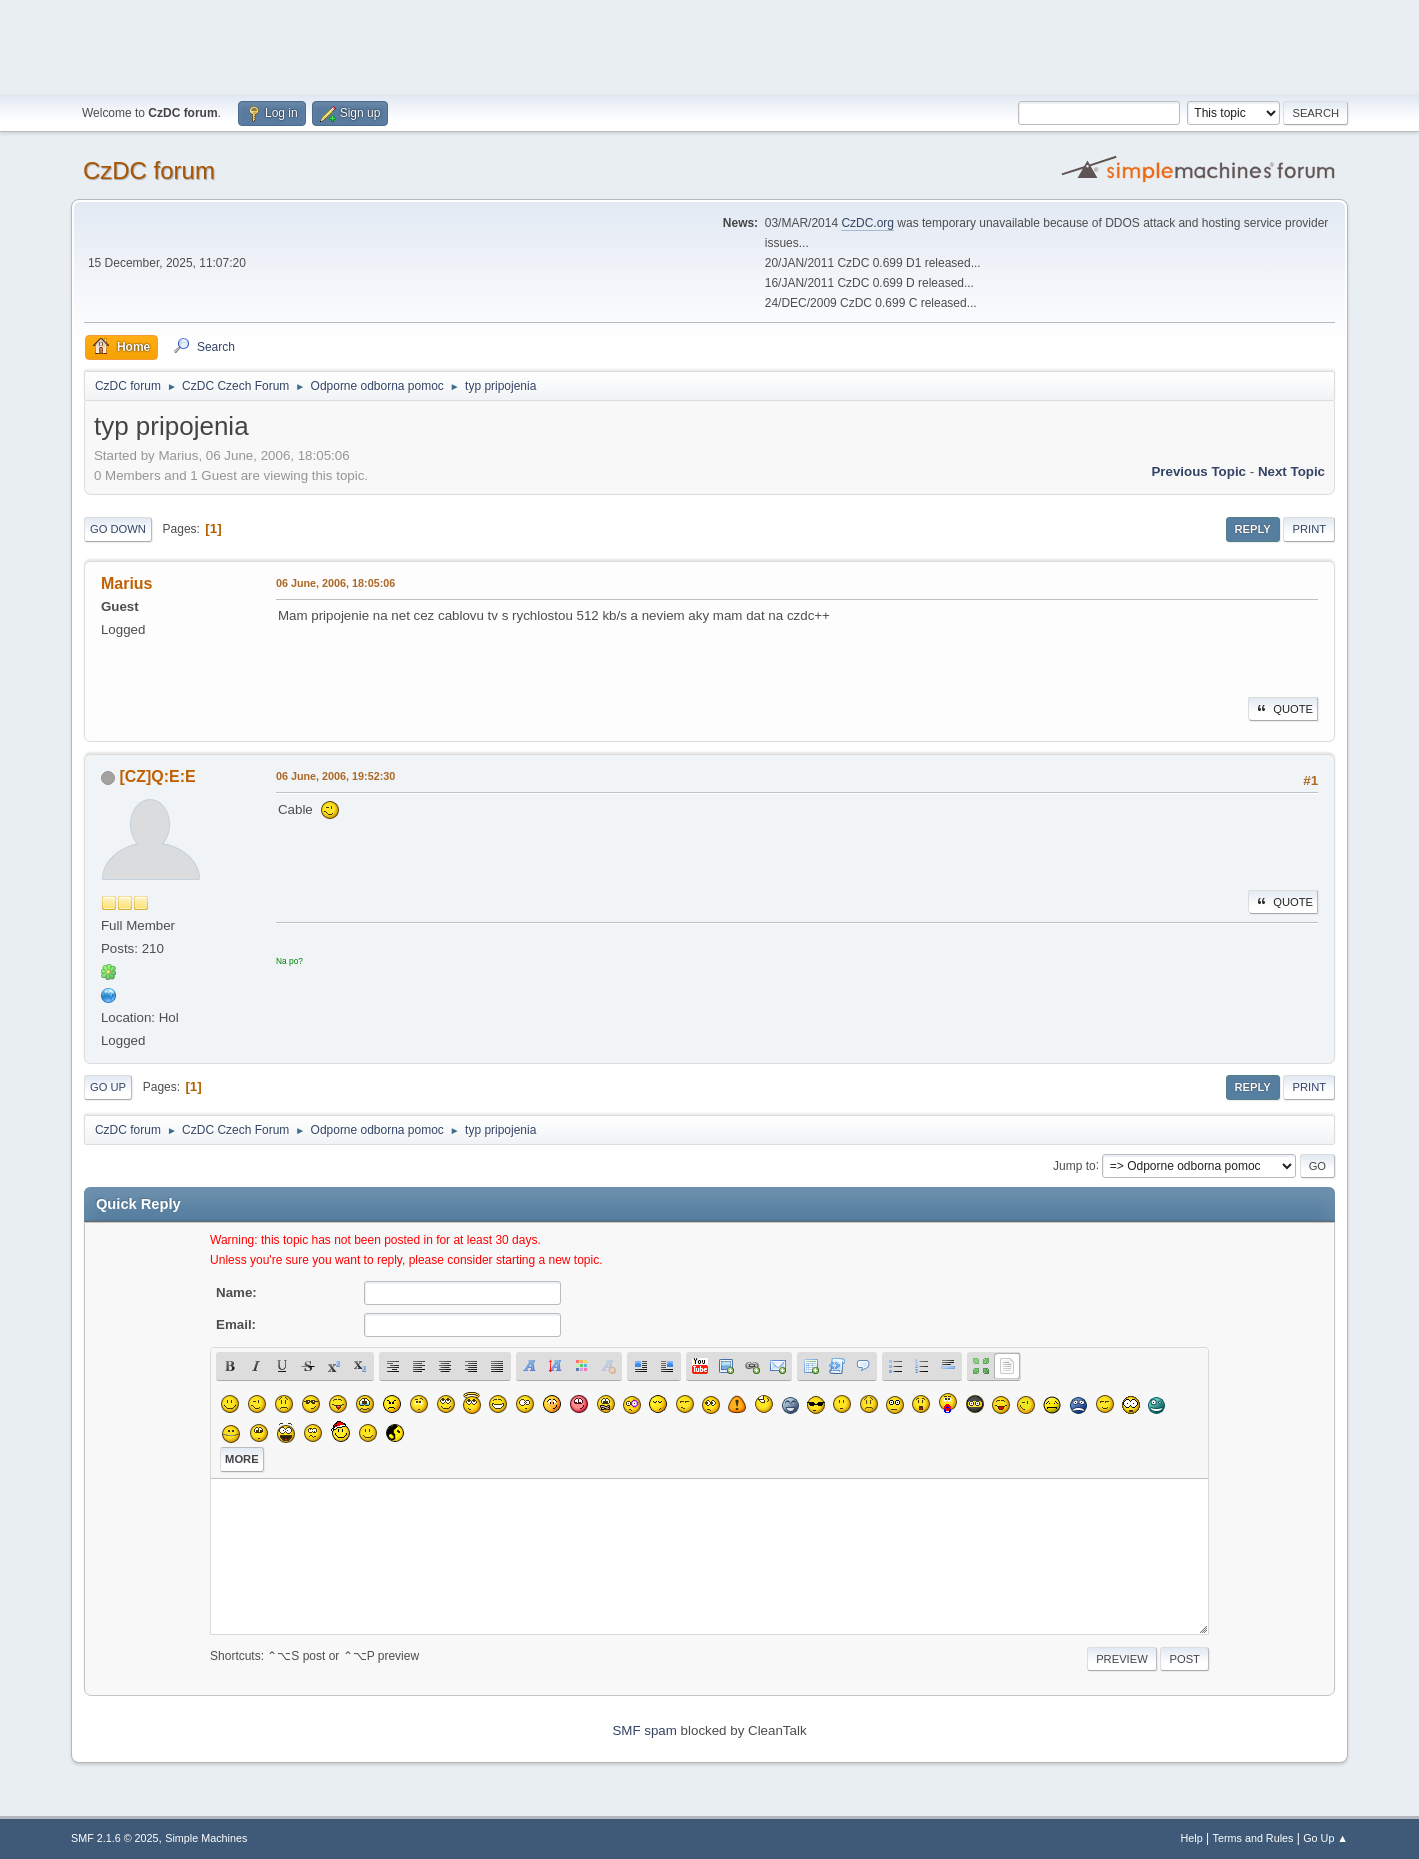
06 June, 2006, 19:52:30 (335, 776)
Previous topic (1198, 471)
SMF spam (644, 1730)
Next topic (1291, 471)
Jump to (1074, 1165)
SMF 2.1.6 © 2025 (115, 1838)
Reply (1253, 529)
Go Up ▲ (1325, 1838)
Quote (1283, 709)
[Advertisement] (710, 45)
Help (1192, 1838)
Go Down (118, 529)
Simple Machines (206, 1838)
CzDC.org (867, 223)
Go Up (108, 1087)
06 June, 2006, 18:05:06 (335, 583)
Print (1309, 529)
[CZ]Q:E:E (157, 776)
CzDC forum (149, 170)
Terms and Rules (1253, 1838)
